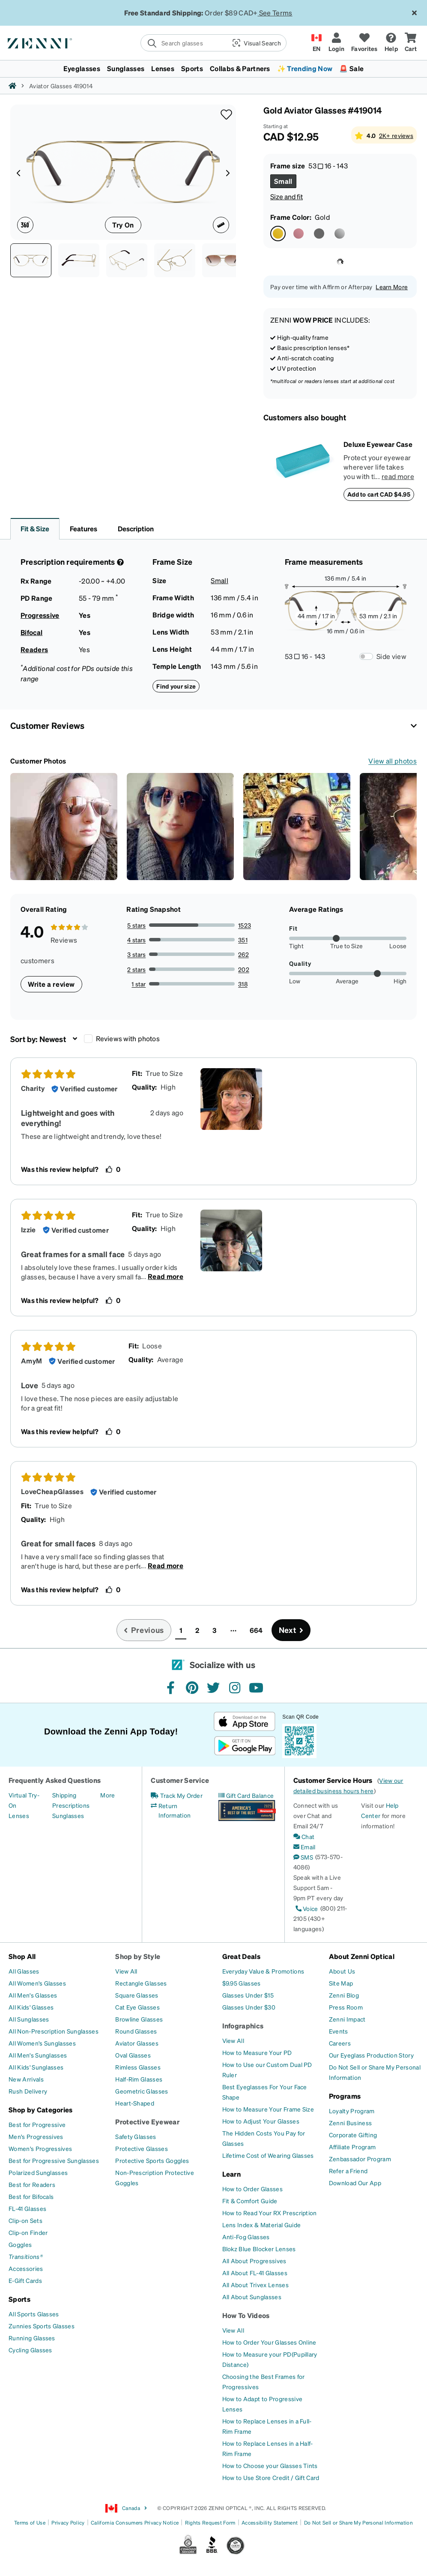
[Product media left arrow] (18, 172)
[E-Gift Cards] (25, 2280)
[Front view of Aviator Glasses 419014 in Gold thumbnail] (30, 260)
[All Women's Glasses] (37, 1983)
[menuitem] (213, 68)
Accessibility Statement (270, 2522)
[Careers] (340, 2043)
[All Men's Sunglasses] (38, 2055)
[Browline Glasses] (139, 2019)
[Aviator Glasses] (136, 2043)
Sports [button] (192, 68)
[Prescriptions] (71, 1805)
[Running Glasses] (32, 2338)
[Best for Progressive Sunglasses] (54, 2160)
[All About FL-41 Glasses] (254, 2272)
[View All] (126, 1971)
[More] (107, 1795)
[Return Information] (179, 1810)
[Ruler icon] (221, 225)
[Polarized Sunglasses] (38, 2172)
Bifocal (31, 632)
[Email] (304, 1846)
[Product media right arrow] (228, 172)
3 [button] (214, 1630)
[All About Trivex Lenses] (255, 2284)
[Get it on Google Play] (245, 1745)
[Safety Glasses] (135, 2136)
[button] (256, 43)
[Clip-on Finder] (28, 2232)
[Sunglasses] (68, 1815)
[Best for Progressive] (37, 2124)
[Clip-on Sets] (25, 2220)
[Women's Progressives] (40, 2148)
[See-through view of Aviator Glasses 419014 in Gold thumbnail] (174, 260)
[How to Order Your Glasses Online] (269, 2342)
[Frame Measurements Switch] (366, 656)
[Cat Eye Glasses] (137, 2007)
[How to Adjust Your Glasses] (260, 2121)
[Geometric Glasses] (141, 2091)
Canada (126, 2508)
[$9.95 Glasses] (241, 1983)
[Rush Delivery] (28, 2091)
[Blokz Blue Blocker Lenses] (259, 2249)
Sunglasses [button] (125, 68)
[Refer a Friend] (348, 2171)
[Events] (338, 2031)
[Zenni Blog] (344, 1995)
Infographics (243, 2025)
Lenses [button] (162, 68)
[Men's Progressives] (36, 2136)
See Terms (276, 12)
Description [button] (136, 528)
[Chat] (304, 1836)
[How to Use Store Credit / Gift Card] (271, 2477)
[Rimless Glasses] (138, 2067)
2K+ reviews (396, 135)
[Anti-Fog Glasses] (246, 2237)
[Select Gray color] (319, 233)
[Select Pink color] (298, 233)
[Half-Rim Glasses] (138, 2079)
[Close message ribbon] (414, 13)
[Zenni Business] (350, 2123)
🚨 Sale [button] (351, 68)
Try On (123, 224)
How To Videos (246, 2315)
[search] (183, 43)
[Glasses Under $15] (248, 1995)
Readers (34, 649)
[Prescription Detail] (119, 562)
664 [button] (256, 1630)
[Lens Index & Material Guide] (261, 2225)
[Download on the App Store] (245, 1721)
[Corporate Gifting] (353, 2135)
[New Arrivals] (26, 2079)
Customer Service (180, 1780)
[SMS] (303, 1857)
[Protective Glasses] (141, 2148)
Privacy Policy (67, 2522)
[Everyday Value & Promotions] (263, 1971)
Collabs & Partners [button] (240, 68)
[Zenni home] (12, 86)
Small (219, 580)
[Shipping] (64, 1795)
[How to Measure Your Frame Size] (268, 2109)
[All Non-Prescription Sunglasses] (54, 2031)
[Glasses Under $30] (248, 2007)
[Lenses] (19, 1815)
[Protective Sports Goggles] (152, 2160)
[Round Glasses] (136, 2031)
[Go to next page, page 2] (291, 1630)
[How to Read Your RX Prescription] (269, 2213)
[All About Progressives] (254, 2260)
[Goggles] (20, 2244)
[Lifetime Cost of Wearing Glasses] (268, 2155)
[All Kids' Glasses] (31, 2007)
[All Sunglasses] (29, 2019)
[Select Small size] (283, 181)
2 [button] (197, 1630)
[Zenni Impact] (347, 2019)
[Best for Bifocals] (31, 2196)
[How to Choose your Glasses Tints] (270, 2465)
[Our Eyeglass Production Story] (371, 2055)
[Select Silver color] (339, 233)
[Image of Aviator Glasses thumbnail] (222, 260)
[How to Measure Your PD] (257, 2052)
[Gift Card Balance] (246, 1795)
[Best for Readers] (32, 2184)
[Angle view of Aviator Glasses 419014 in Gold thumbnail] (126, 260)
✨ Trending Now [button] (304, 68)
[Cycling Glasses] (30, 2350)
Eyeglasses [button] (81, 68)
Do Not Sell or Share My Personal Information (358, 2522)
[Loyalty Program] (352, 2111)
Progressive (40, 615)
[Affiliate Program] (352, 2147)
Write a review (51, 983)
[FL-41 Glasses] (27, 2208)
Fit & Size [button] (35, 528)
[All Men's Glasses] (33, 1995)
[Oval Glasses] (133, 2055)
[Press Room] (346, 2007)
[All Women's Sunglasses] (42, 2043)
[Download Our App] (355, 2183)
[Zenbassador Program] (360, 2159)
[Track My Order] (177, 1795)
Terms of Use (29, 2522)
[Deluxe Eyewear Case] (303, 470)
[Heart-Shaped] (134, 2103)
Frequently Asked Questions (55, 1780)
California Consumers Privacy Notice (135, 2522)
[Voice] (305, 1908)
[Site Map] (341, 1983)
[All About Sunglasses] (251, 2296)
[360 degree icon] (25, 225)
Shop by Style (137, 1956)
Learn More (392, 287)
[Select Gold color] (278, 233)
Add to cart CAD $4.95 (378, 494)
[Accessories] (26, 2268)
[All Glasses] (24, 1971)
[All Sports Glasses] (34, 2314)
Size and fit (286, 196)
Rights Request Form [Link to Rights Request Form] (210, 2522)
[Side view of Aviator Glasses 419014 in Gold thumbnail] (78, 260)
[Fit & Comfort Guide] (250, 2201)
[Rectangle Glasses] (141, 1983)
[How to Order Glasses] (252, 2189)
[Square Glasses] (136, 1995)
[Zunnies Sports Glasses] (42, 2326)
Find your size (176, 686)
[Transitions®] (26, 2256)
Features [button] (83, 528)
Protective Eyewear (147, 2121)
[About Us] (342, 1971)
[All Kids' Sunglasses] (36, 2067)
